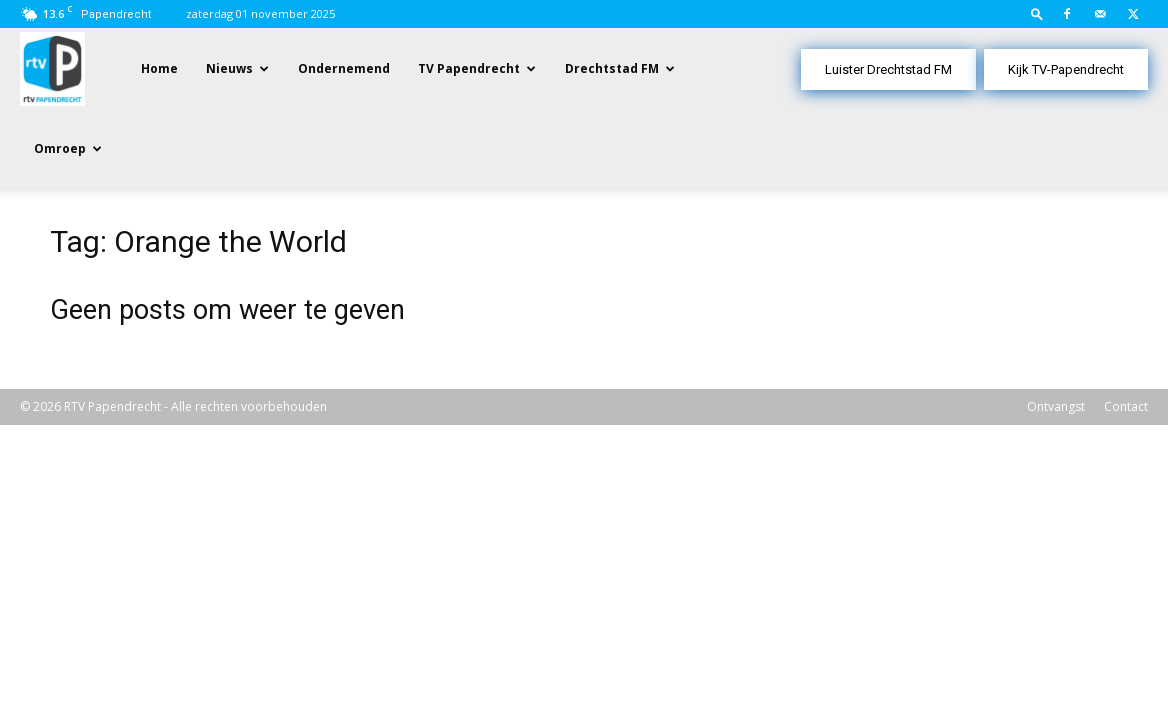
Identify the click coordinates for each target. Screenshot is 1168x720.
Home (159, 68)
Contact (1126, 327)
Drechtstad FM (612, 68)
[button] (1037, 13)
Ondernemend (344, 68)
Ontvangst (1056, 327)
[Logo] (52, 67)
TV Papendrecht (469, 68)
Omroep (60, 148)
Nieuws (229, 68)
